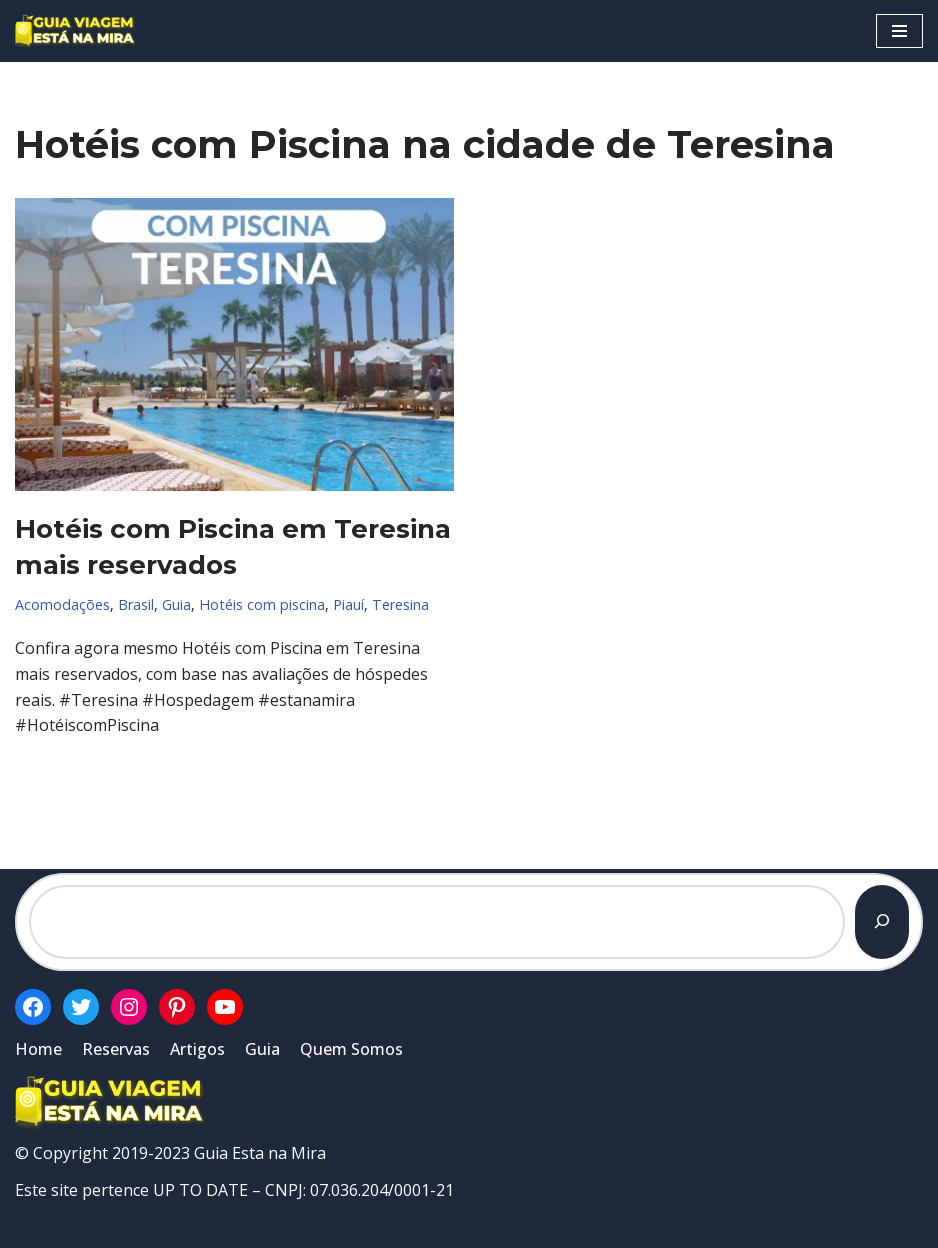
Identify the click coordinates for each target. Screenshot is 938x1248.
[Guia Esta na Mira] (75, 31)
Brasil (136, 604)
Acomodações (62, 604)
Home (38, 1049)
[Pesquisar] (882, 922)
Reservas (116, 1049)
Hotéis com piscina (262, 604)
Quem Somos (351, 1049)
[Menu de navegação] (899, 31)
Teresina (400, 604)
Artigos (197, 1049)
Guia (176, 604)
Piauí (348, 604)
